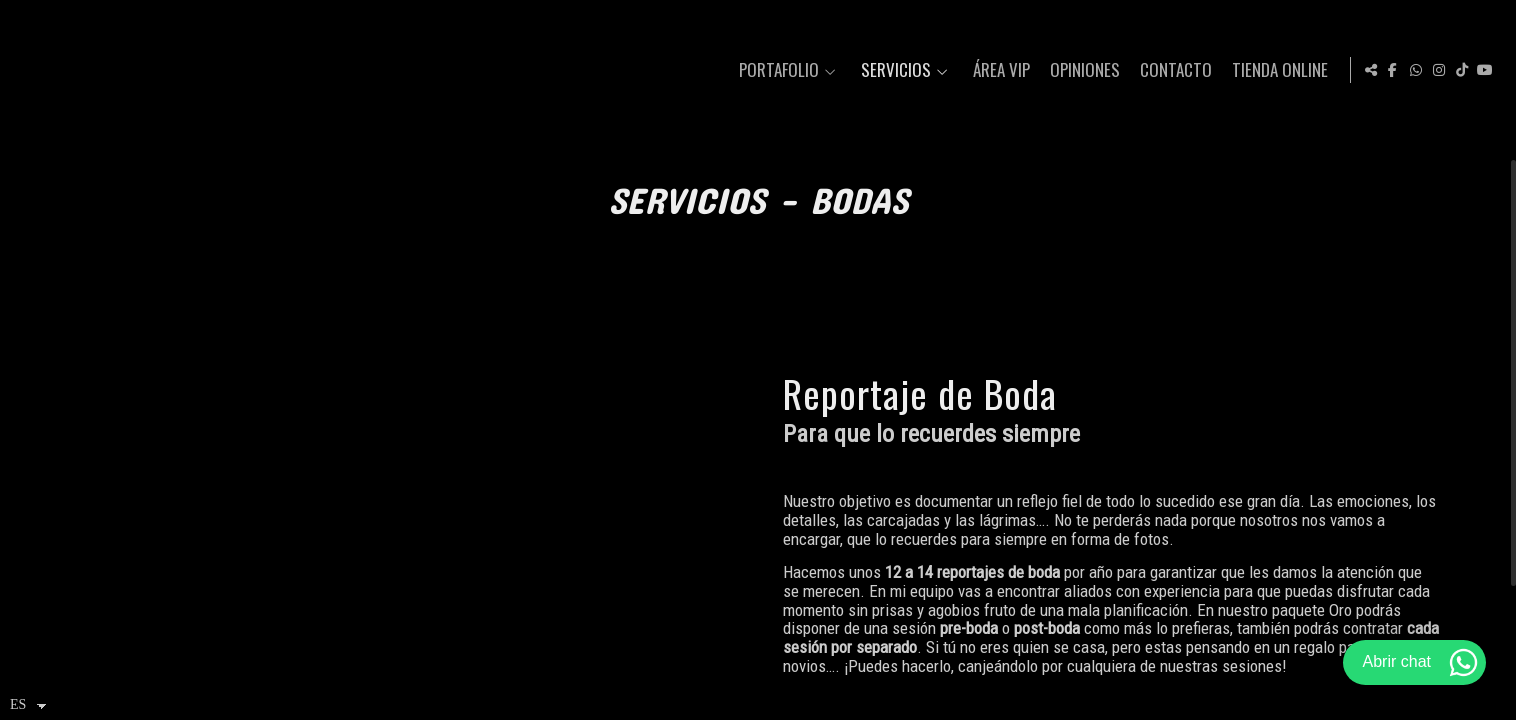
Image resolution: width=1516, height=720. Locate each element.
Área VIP (998, 70)
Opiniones (1082, 70)
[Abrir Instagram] (1439, 70)
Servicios (893, 70)
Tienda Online (1277, 70)
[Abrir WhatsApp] (1416, 70)
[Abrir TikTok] (1462, 70)
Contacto (1173, 70)
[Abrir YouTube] (1485, 70)
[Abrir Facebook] (1393, 70)
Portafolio (776, 70)
